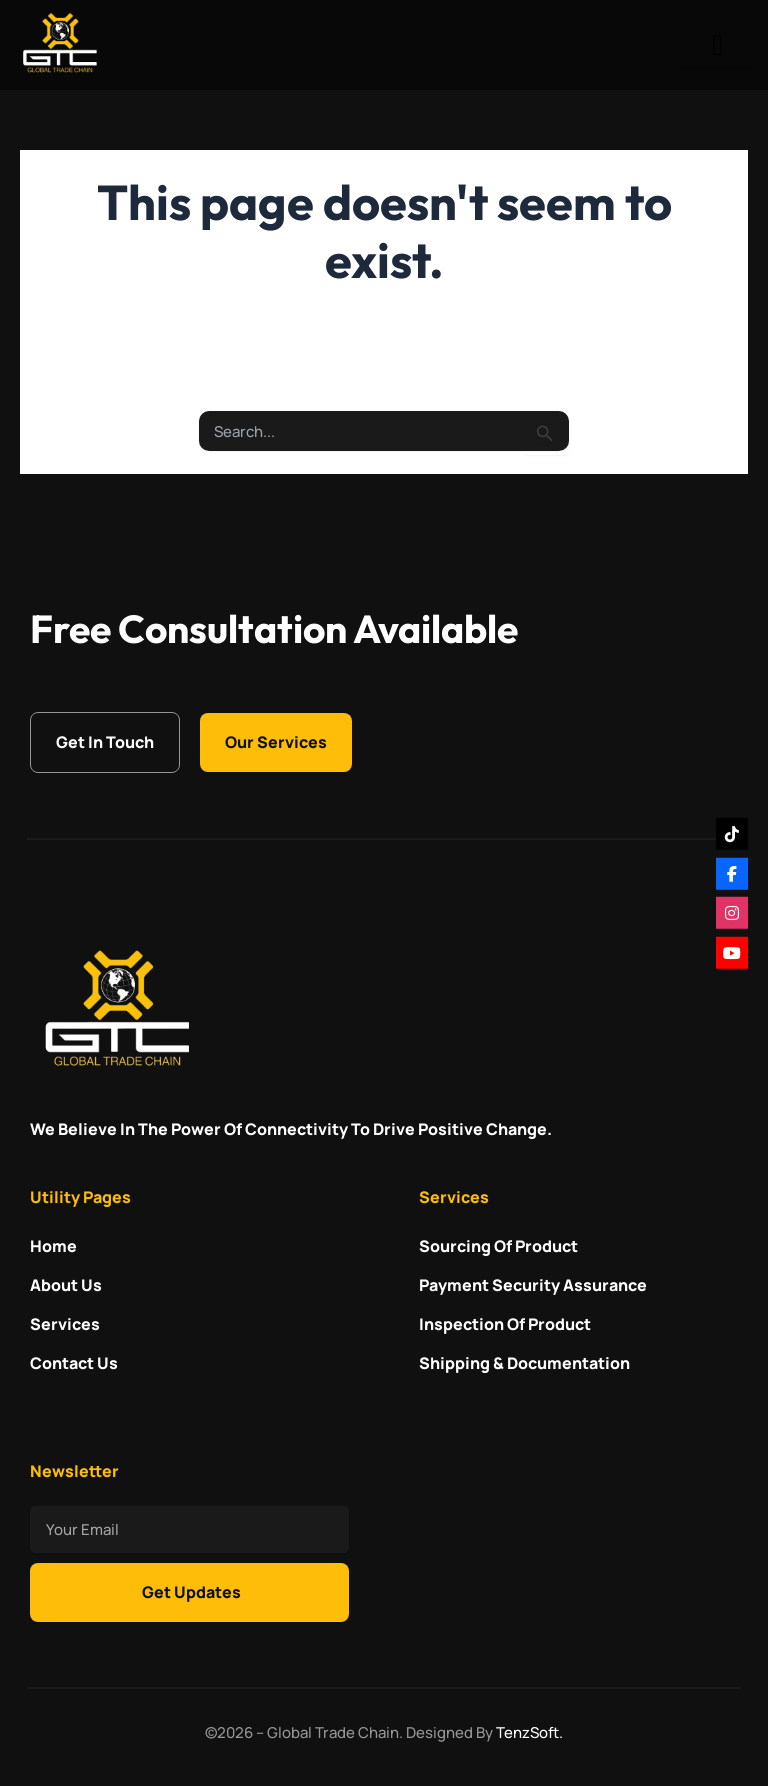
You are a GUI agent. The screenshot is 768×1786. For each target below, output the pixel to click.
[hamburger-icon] (718, 45)
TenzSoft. (529, 1732)
